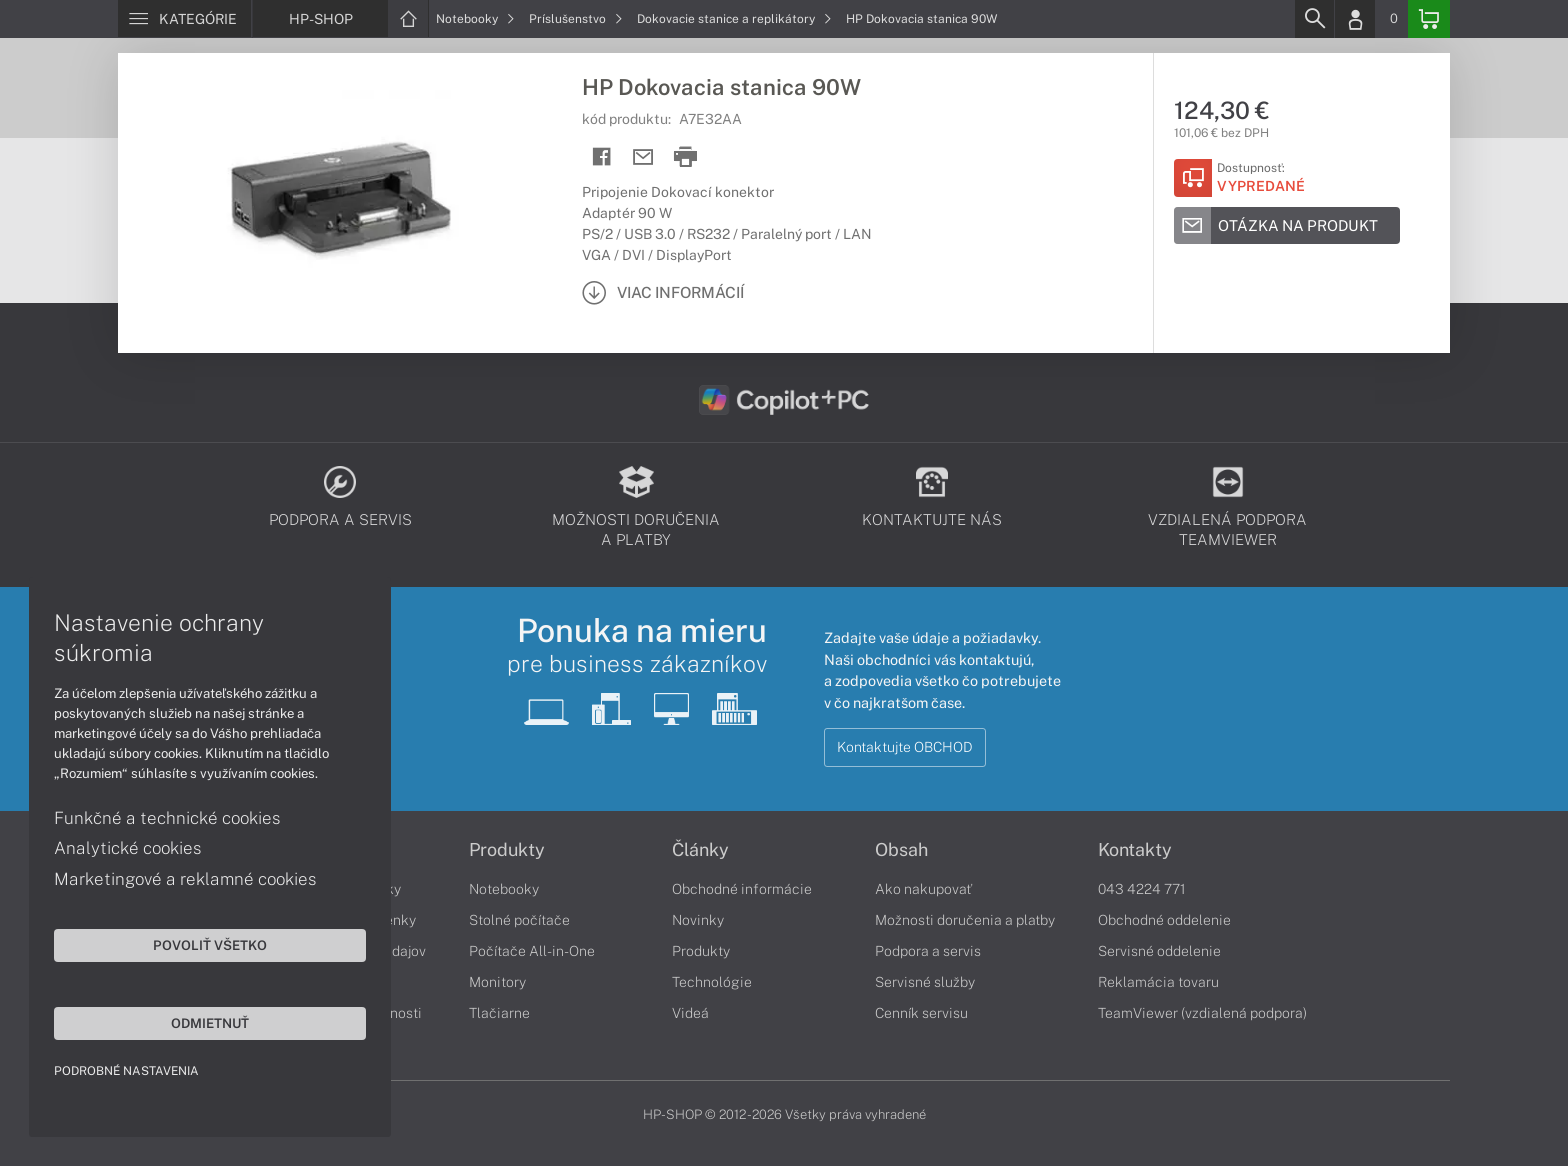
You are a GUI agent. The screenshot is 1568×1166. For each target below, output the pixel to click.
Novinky (698, 920)
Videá (690, 1013)
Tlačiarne (499, 1013)
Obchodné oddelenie (1164, 920)
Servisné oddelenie (1159, 951)
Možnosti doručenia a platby (965, 920)
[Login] (1355, 19)
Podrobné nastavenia (127, 1070)
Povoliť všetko (190, 944)
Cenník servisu (921, 1013)
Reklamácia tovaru (1158, 982)
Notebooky (475, 19)
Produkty (507, 850)
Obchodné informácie (742, 889)
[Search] (1314, 19)
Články (700, 850)
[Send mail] (643, 157)
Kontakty (1135, 850)
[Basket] (1429, 19)
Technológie (712, 982)
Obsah (901, 850)
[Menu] (184, 19)
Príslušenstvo (576, 19)
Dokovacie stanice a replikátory (734, 19)
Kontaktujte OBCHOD (905, 747)
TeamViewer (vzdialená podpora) (1202, 1013)
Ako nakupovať (923, 889)
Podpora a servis (928, 951)
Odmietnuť (190, 1022)
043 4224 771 (1142, 889)
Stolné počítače (519, 920)
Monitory (497, 982)
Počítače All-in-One (532, 951)
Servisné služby (925, 982)
